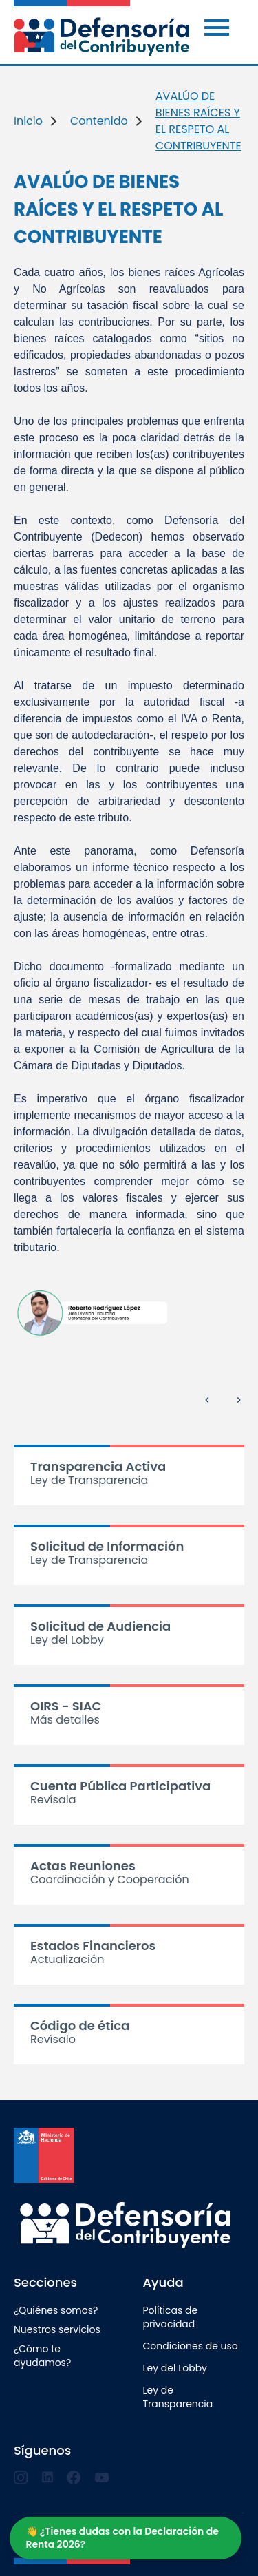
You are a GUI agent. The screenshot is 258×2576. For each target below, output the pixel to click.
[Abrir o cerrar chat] (126, 2538)
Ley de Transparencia (178, 2397)
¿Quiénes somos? (56, 2310)
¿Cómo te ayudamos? (42, 2355)
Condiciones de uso (190, 2346)
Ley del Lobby (175, 2368)
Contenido (99, 121)
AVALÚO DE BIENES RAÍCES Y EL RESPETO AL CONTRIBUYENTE (198, 121)
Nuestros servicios (57, 2329)
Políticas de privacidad (170, 2317)
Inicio (28, 121)
